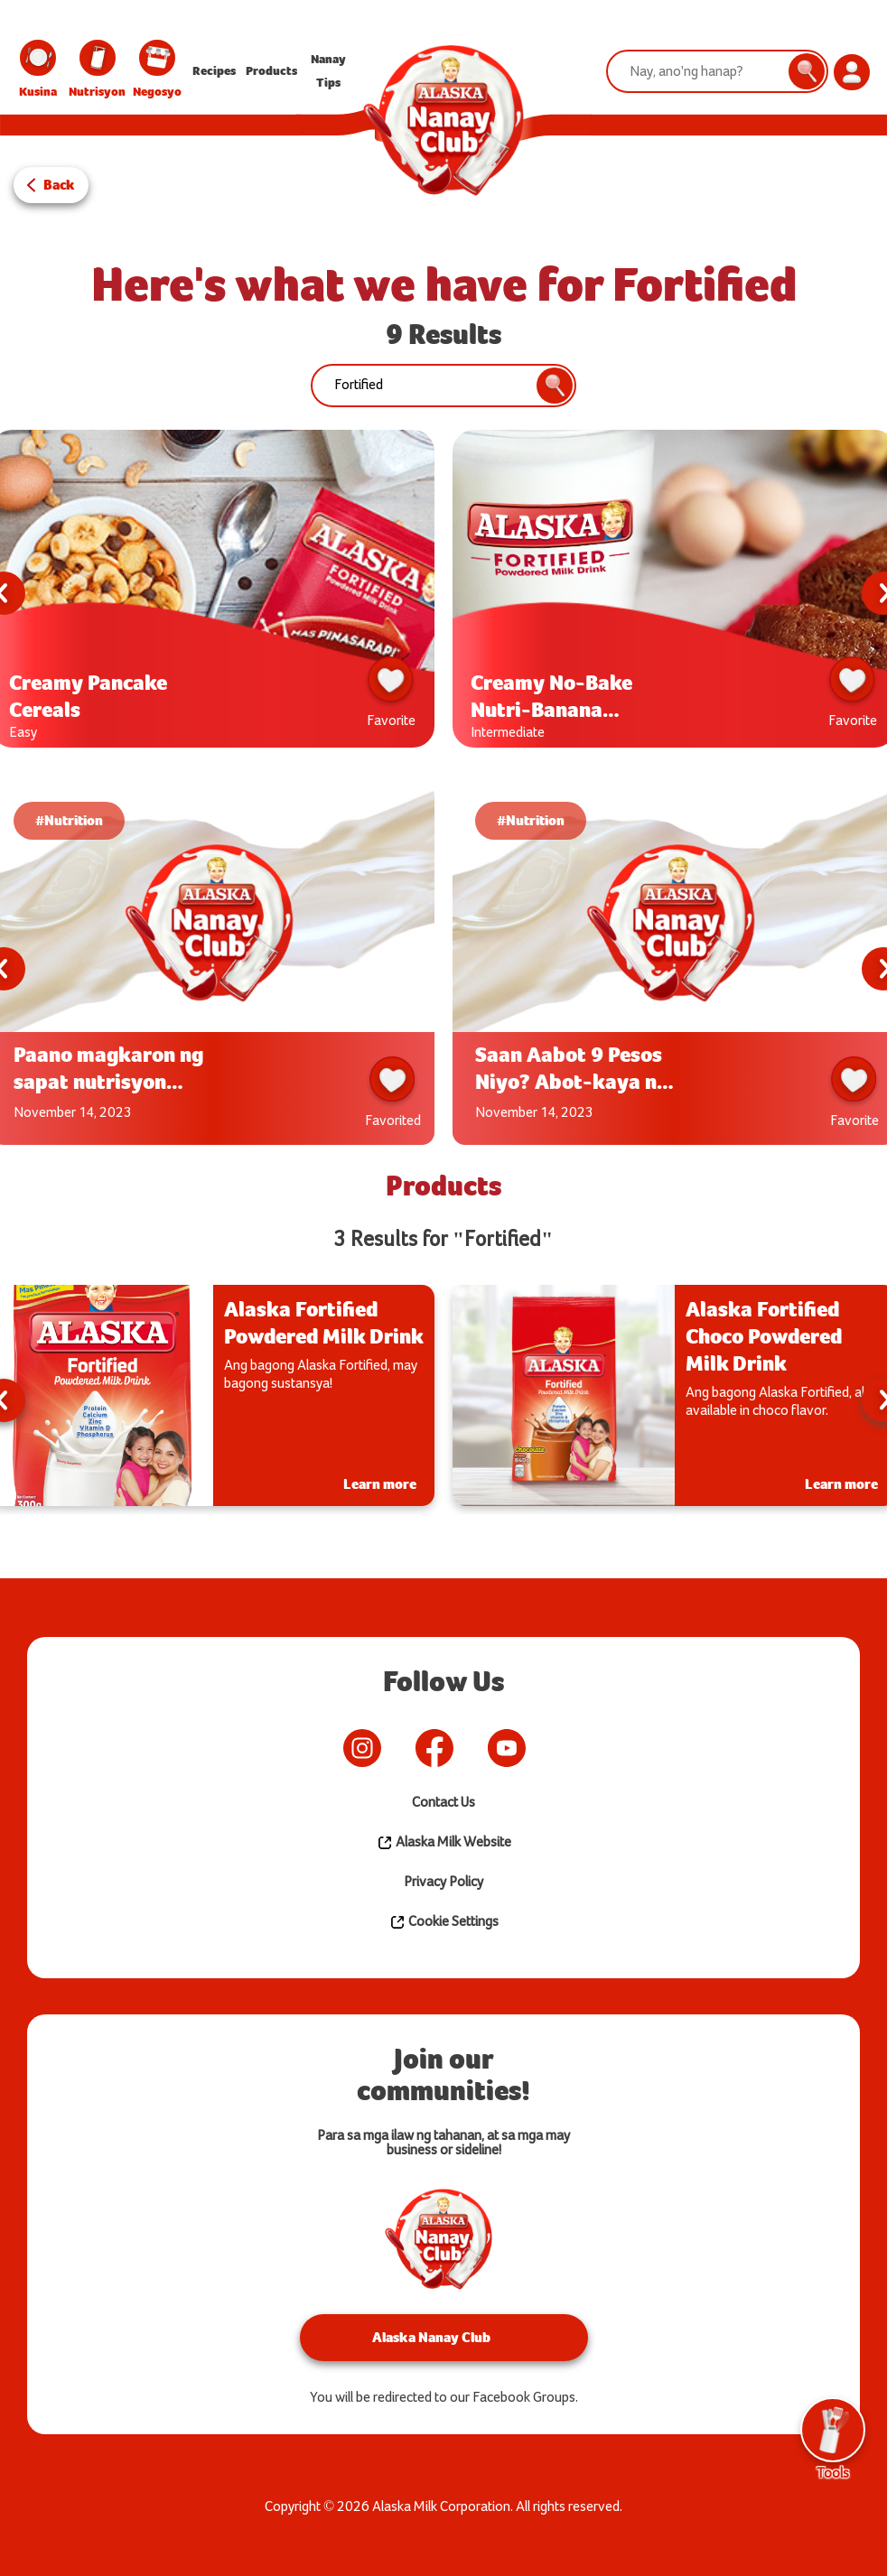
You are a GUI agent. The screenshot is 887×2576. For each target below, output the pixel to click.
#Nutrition (69, 820)
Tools (832, 2439)
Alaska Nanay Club (431, 2337)
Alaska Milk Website (444, 1843)
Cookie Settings (444, 1922)
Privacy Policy (443, 1882)
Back (59, 184)
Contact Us (443, 1802)
